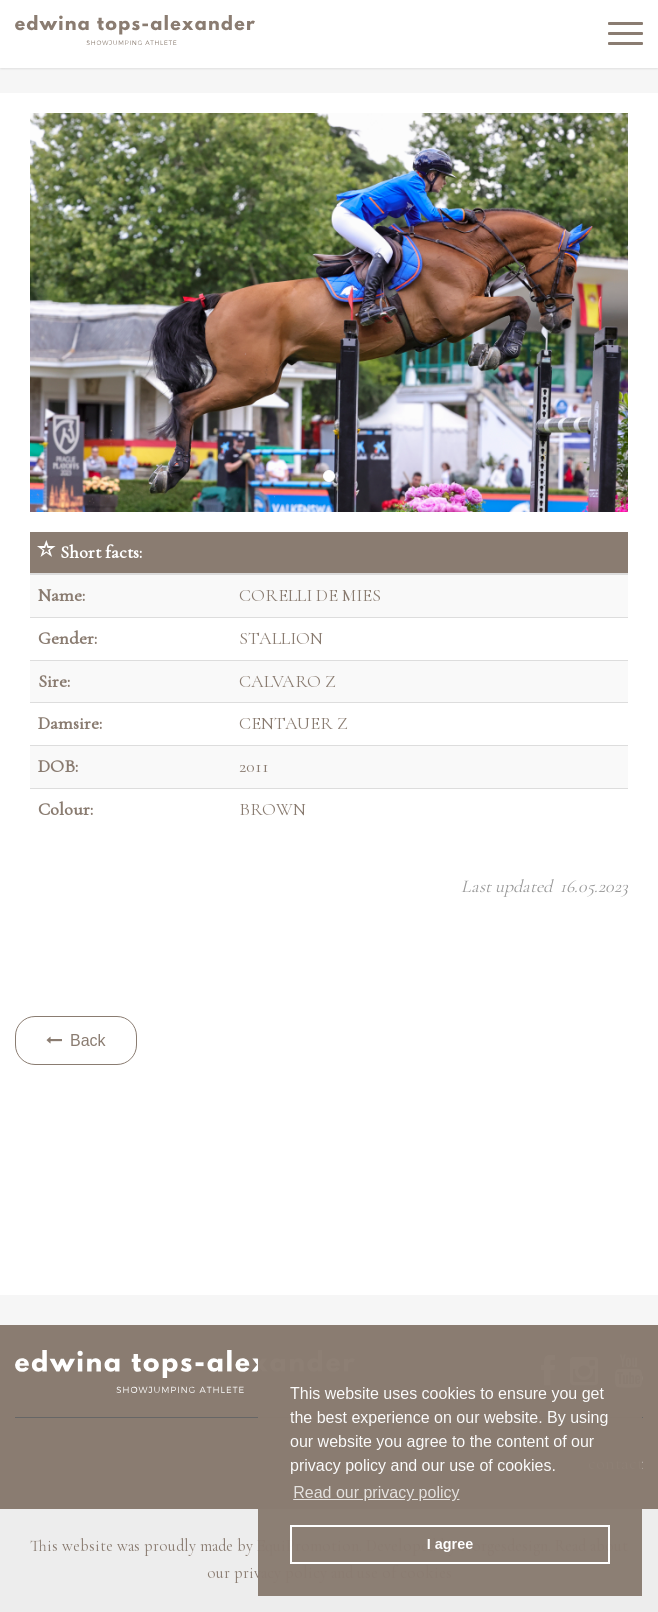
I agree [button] (450, 1544)
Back (76, 1040)
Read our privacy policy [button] (376, 1492)
